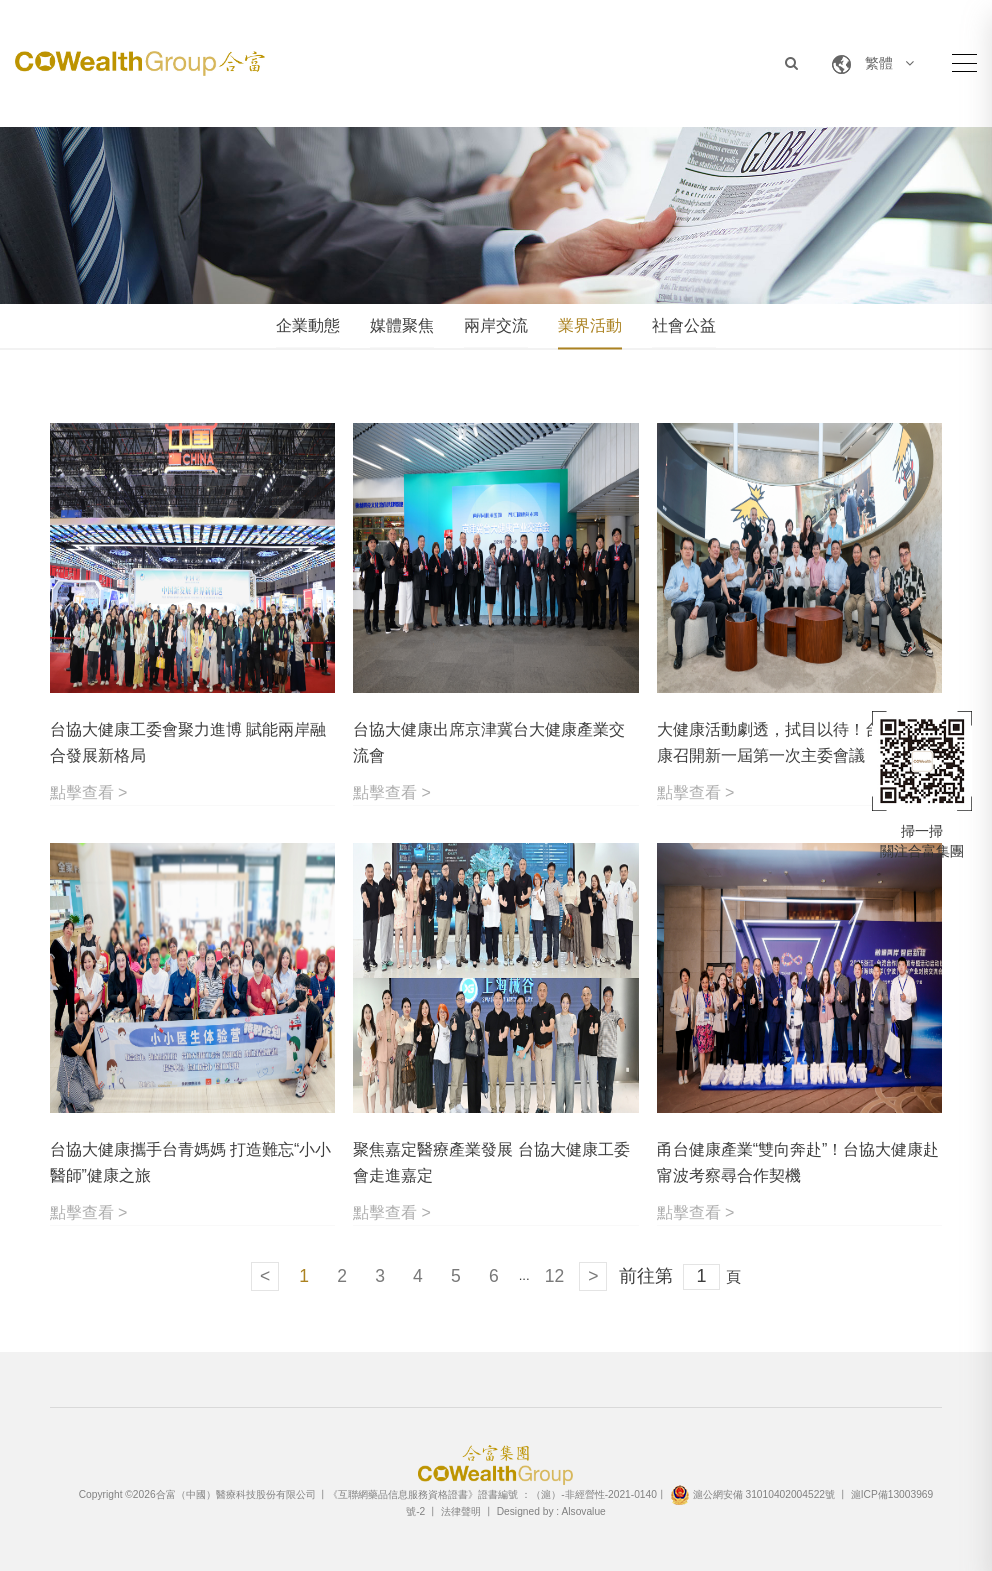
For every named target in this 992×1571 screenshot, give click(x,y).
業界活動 (590, 325)
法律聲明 (461, 1511)
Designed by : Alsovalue (551, 1511)
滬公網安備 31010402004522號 (752, 1494)
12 (554, 1276)
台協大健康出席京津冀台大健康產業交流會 (489, 742)
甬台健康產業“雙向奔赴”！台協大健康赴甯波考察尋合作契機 (798, 1162)
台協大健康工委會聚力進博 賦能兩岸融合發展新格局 (188, 742)
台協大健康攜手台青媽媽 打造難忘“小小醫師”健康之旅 (191, 1162)
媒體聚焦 (402, 325)
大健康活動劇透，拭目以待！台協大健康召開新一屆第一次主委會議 (793, 742)
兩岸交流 (496, 325)
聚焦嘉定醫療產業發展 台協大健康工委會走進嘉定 (491, 1162)
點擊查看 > (89, 792)
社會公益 (684, 325)
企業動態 (308, 325)
